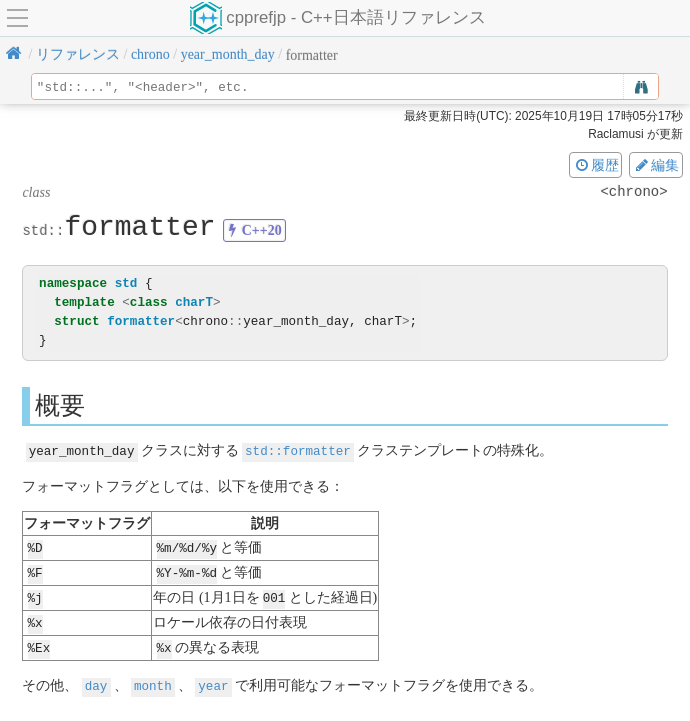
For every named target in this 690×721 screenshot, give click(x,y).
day (96, 679)
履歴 (596, 165)
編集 (656, 165)
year (213, 679)
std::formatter (298, 450)
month (153, 679)
